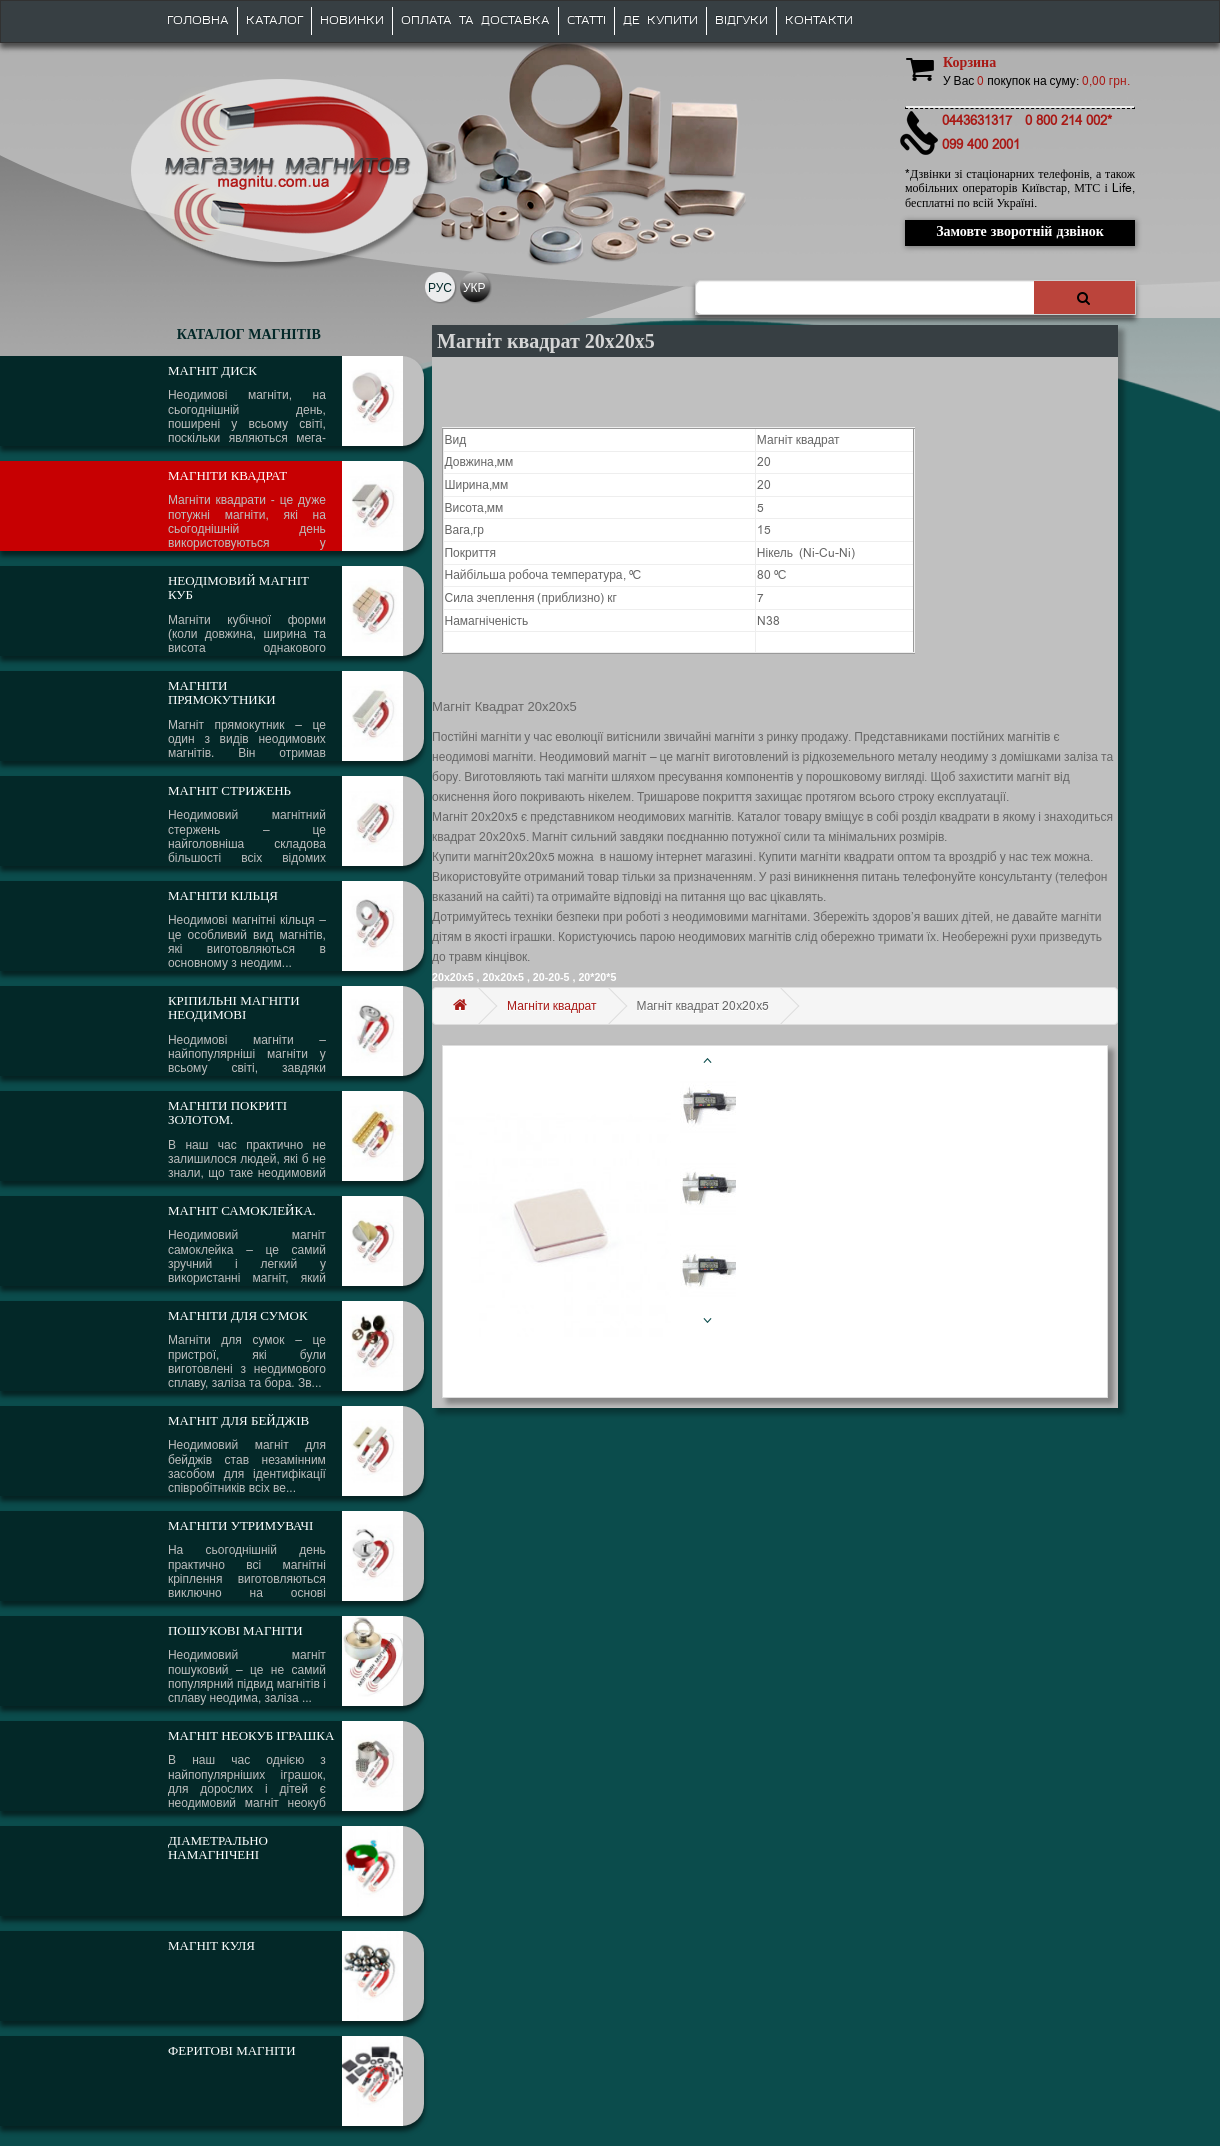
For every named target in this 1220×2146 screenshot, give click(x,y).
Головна (198, 20)
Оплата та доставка (475, 20)
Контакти (819, 20)
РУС (440, 288)
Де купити (660, 20)
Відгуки (741, 20)
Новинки (352, 20)
